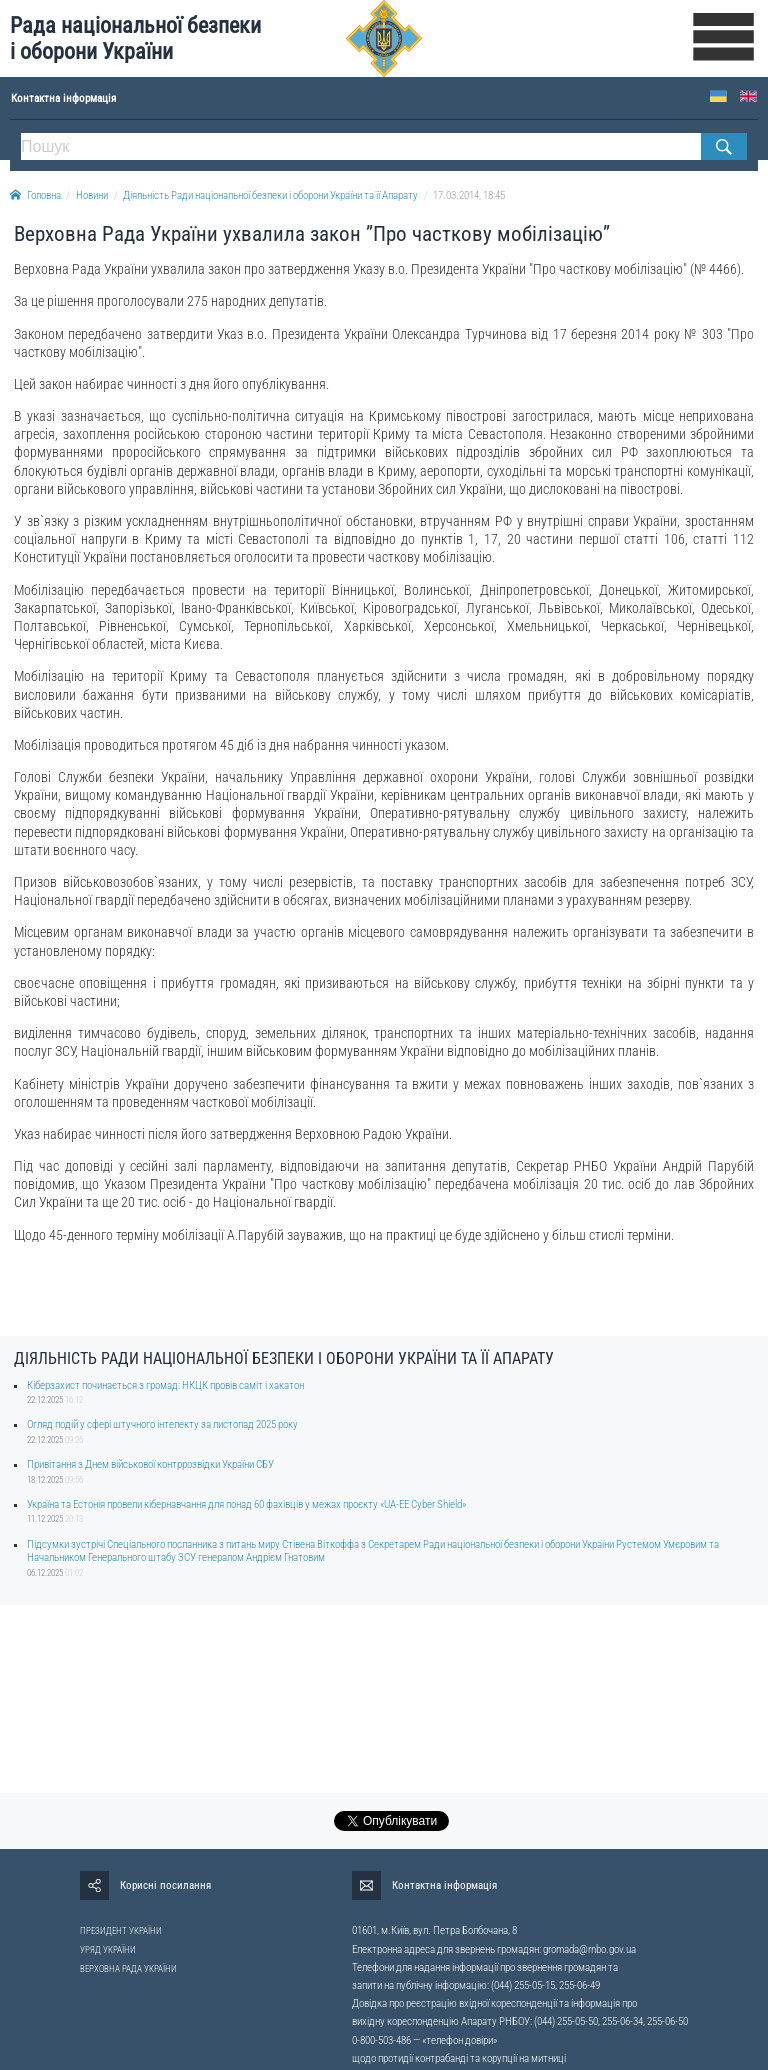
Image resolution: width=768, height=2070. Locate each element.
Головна (35, 195)
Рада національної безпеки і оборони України (135, 38)
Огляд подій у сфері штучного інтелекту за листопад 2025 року (162, 1424)
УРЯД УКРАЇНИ (108, 1950)
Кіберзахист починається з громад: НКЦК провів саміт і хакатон (165, 1385)
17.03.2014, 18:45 (469, 195)
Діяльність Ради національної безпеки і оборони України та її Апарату (270, 195)
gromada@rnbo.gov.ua (589, 1949)
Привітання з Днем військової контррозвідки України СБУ (150, 1464)
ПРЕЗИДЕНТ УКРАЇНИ (121, 1931)
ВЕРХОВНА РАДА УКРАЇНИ (128, 1969)
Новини (92, 195)
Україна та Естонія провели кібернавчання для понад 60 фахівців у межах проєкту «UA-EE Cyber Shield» (246, 1504)
